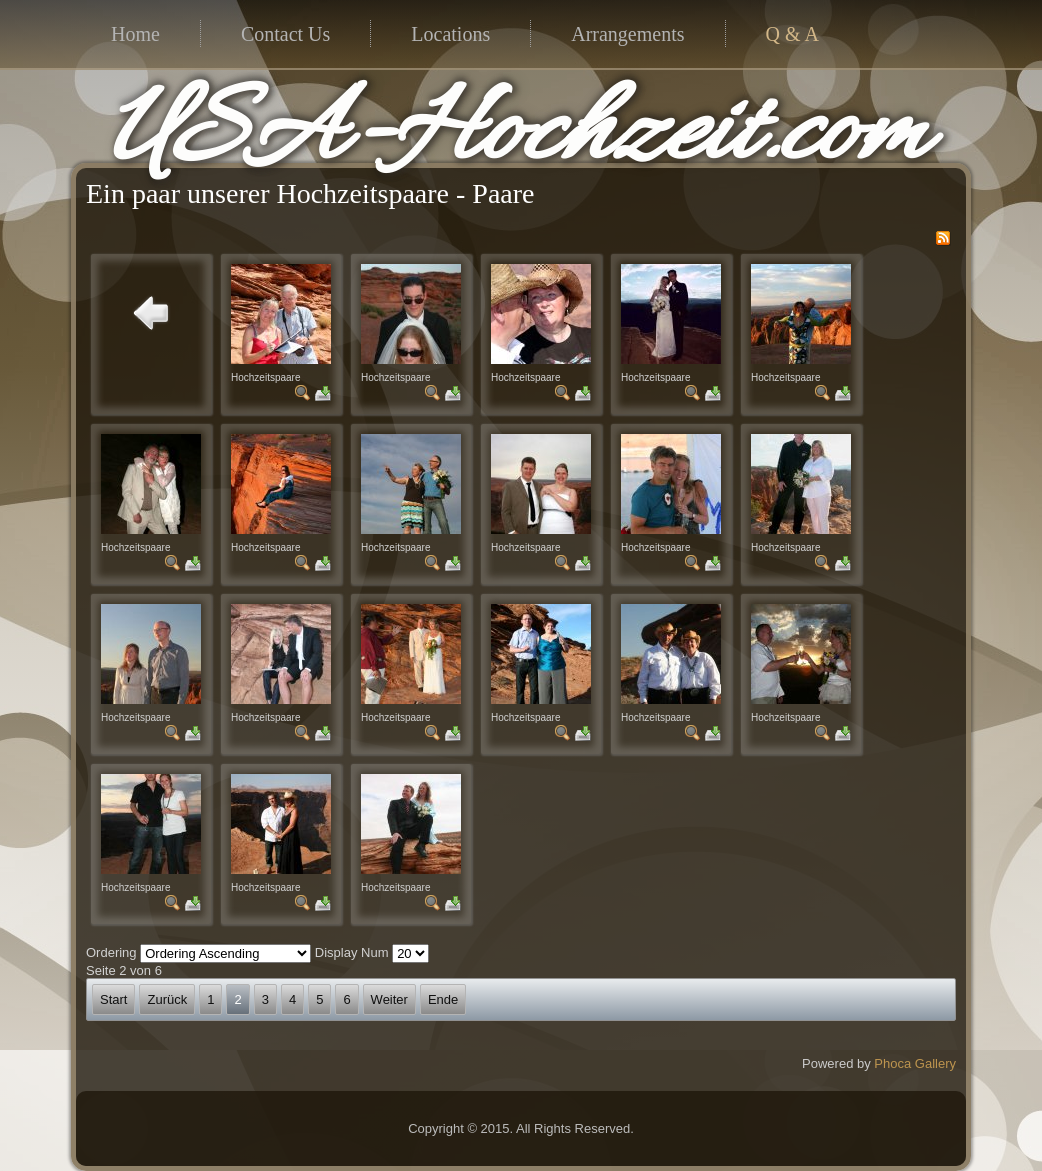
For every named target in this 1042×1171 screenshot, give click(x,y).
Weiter (389, 999)
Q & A (792, 34)
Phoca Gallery (915, 1063)
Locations (450, 34)
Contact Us (285, 34)
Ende (443, 999)
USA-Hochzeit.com (516, 136)
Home (135, 34)
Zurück (167, 999)
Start (113, 999)
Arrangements (627, 34)
